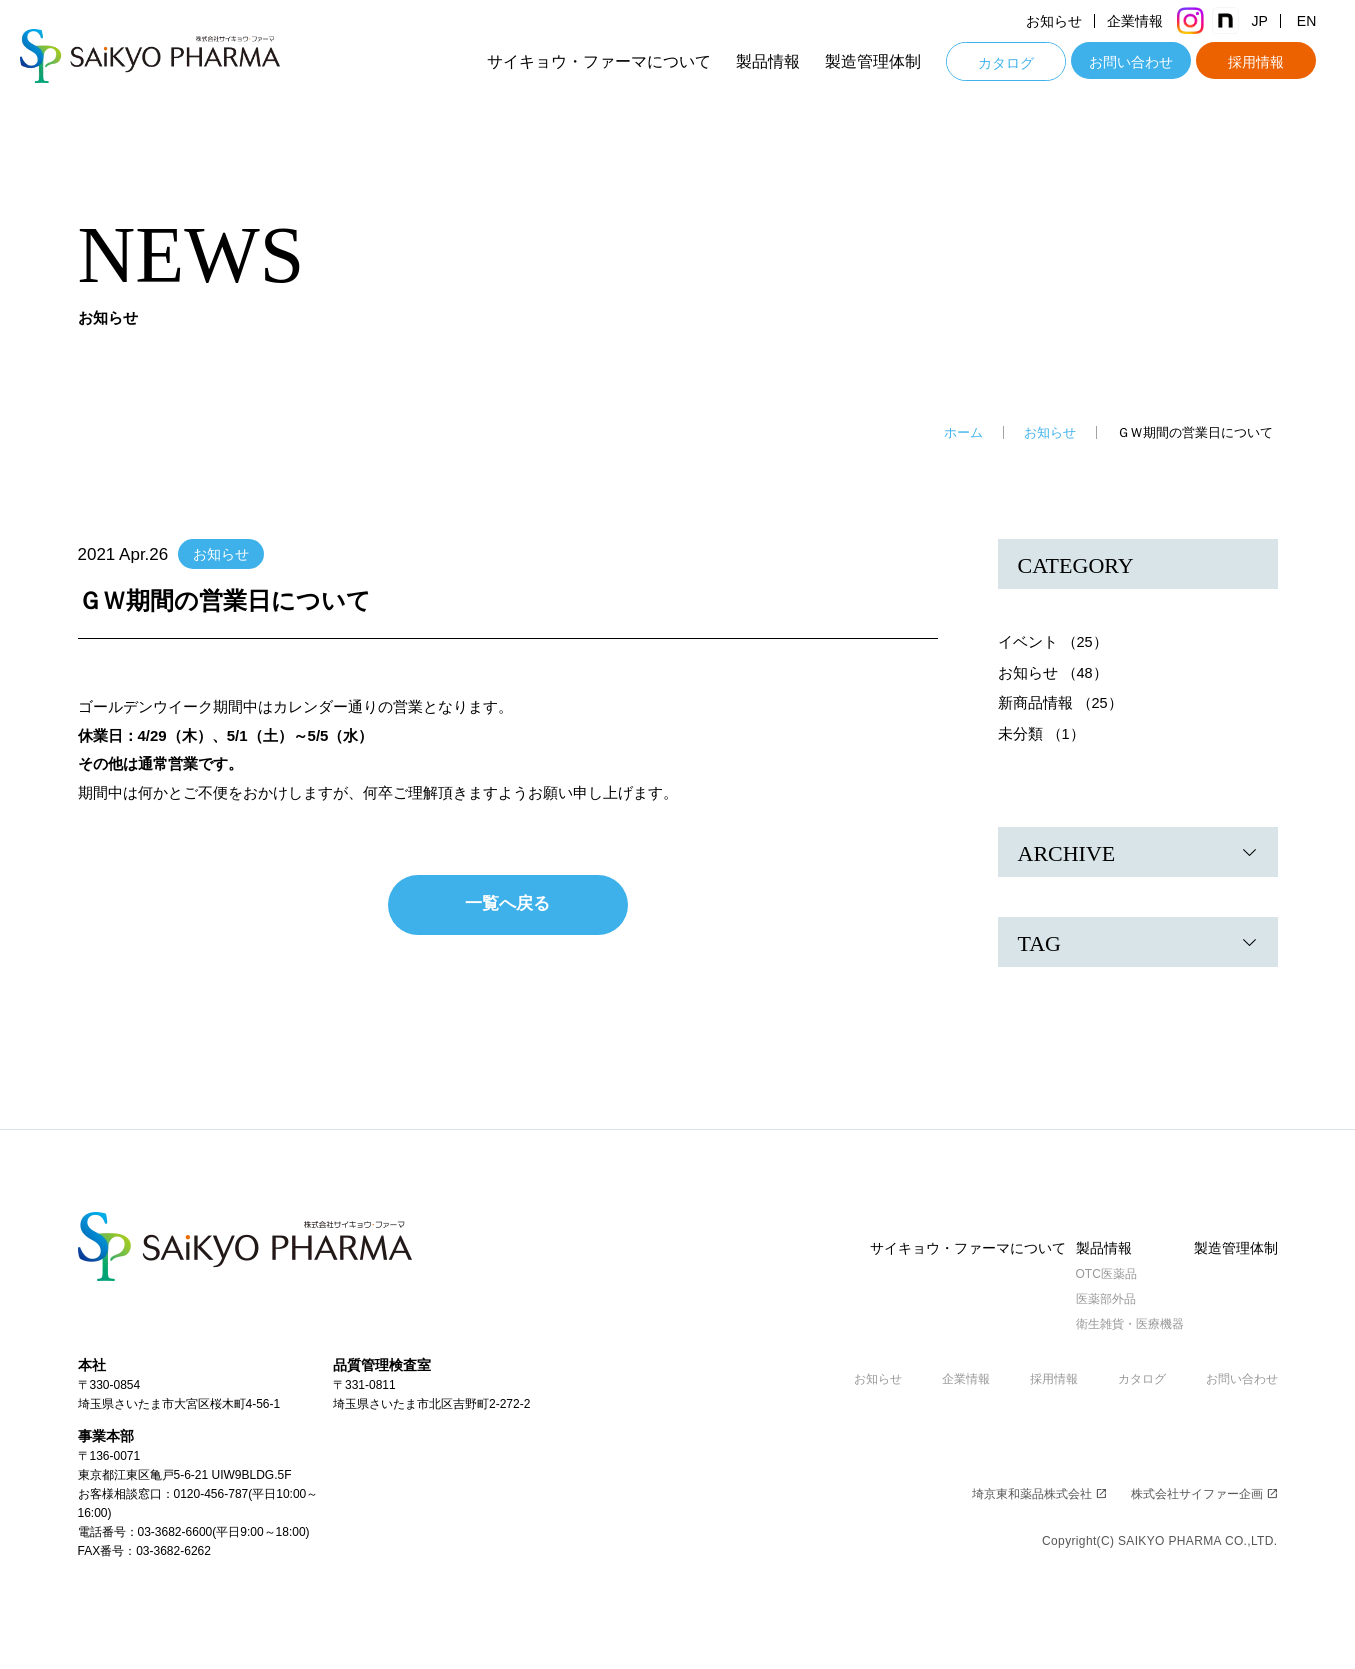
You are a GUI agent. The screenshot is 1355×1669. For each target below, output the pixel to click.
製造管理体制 (892, 61)
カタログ (1025, 63)
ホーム (963, 432)
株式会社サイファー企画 (1204, 1493)
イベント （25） (1053, 641)
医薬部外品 (1094, 1298)
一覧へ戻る (507, 903)
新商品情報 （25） (1061, 701)
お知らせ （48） (1053, 671)
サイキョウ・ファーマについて (618, 61)
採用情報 (1275, 62)
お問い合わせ (1150, 62)
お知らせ (1073, 21)
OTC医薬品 (1094, 1273)
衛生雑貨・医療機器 (1118, 1323)
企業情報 (1154, 21)
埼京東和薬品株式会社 (1039, 1493)
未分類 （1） (1042, 731)
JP (1278, 21)
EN (1325, 21)
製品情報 (787, 61)
